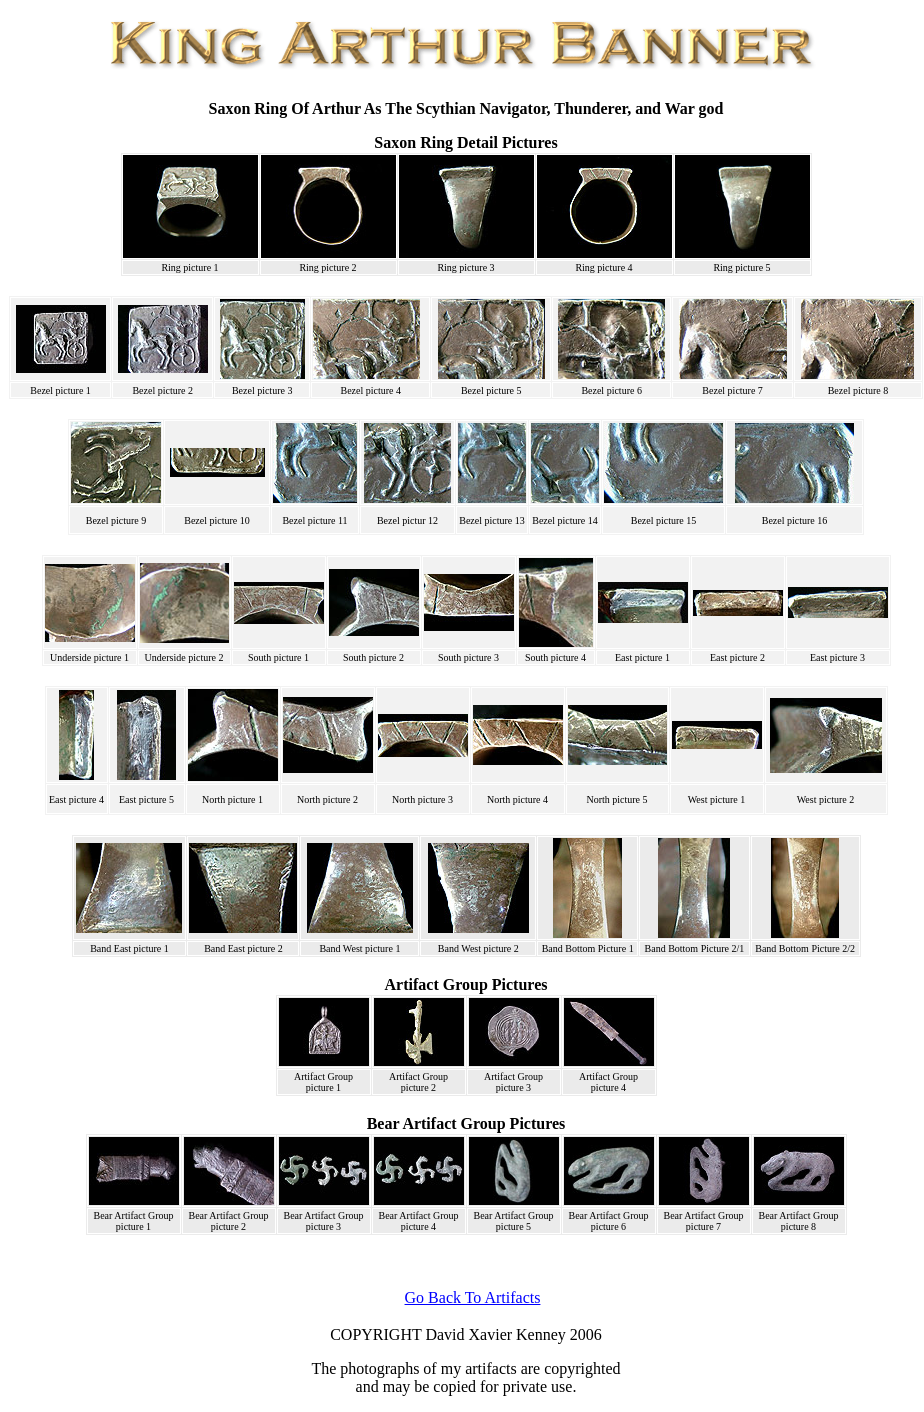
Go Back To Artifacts (473, 1297)
